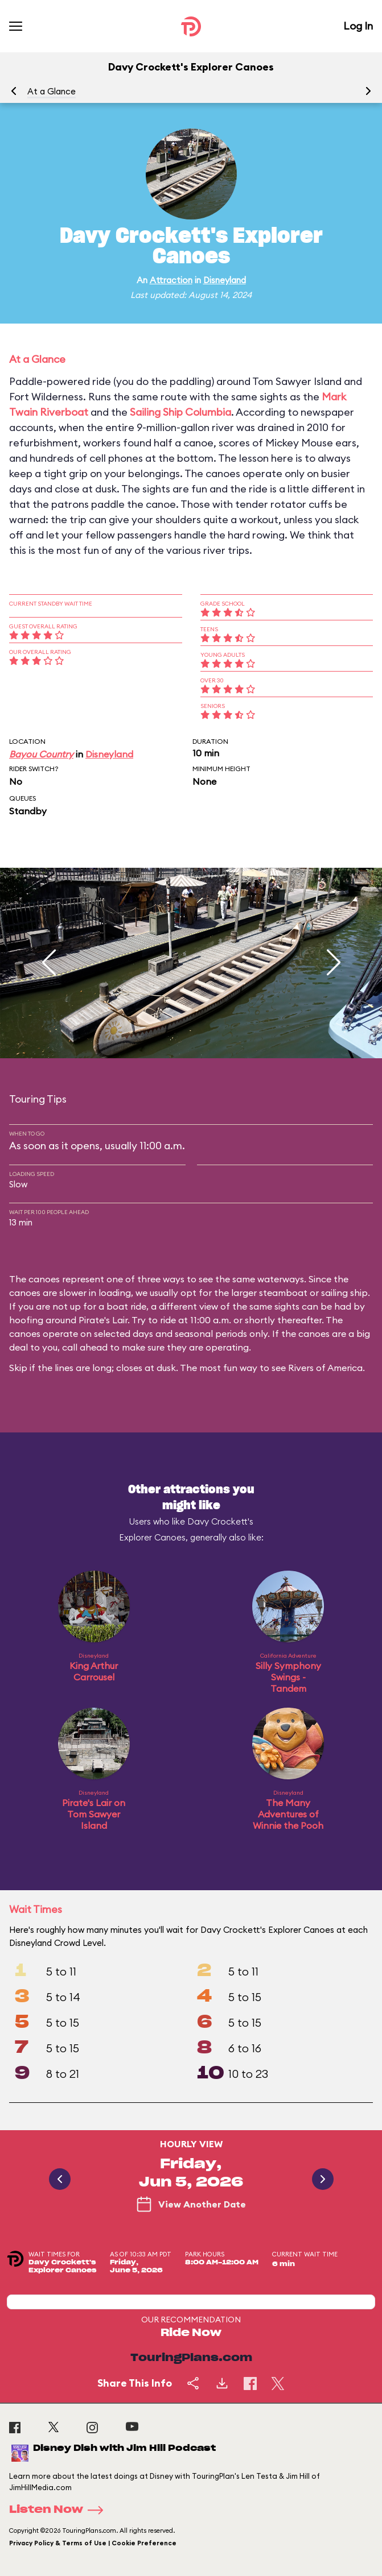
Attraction (171, 280)
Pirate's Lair (103, 1320)
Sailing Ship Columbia (180, 412)
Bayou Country (41, 754)
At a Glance (51, 91)
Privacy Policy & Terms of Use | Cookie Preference (92, 2543)
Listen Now (59, 2510)
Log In (358, 25)
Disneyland (224, 280)
